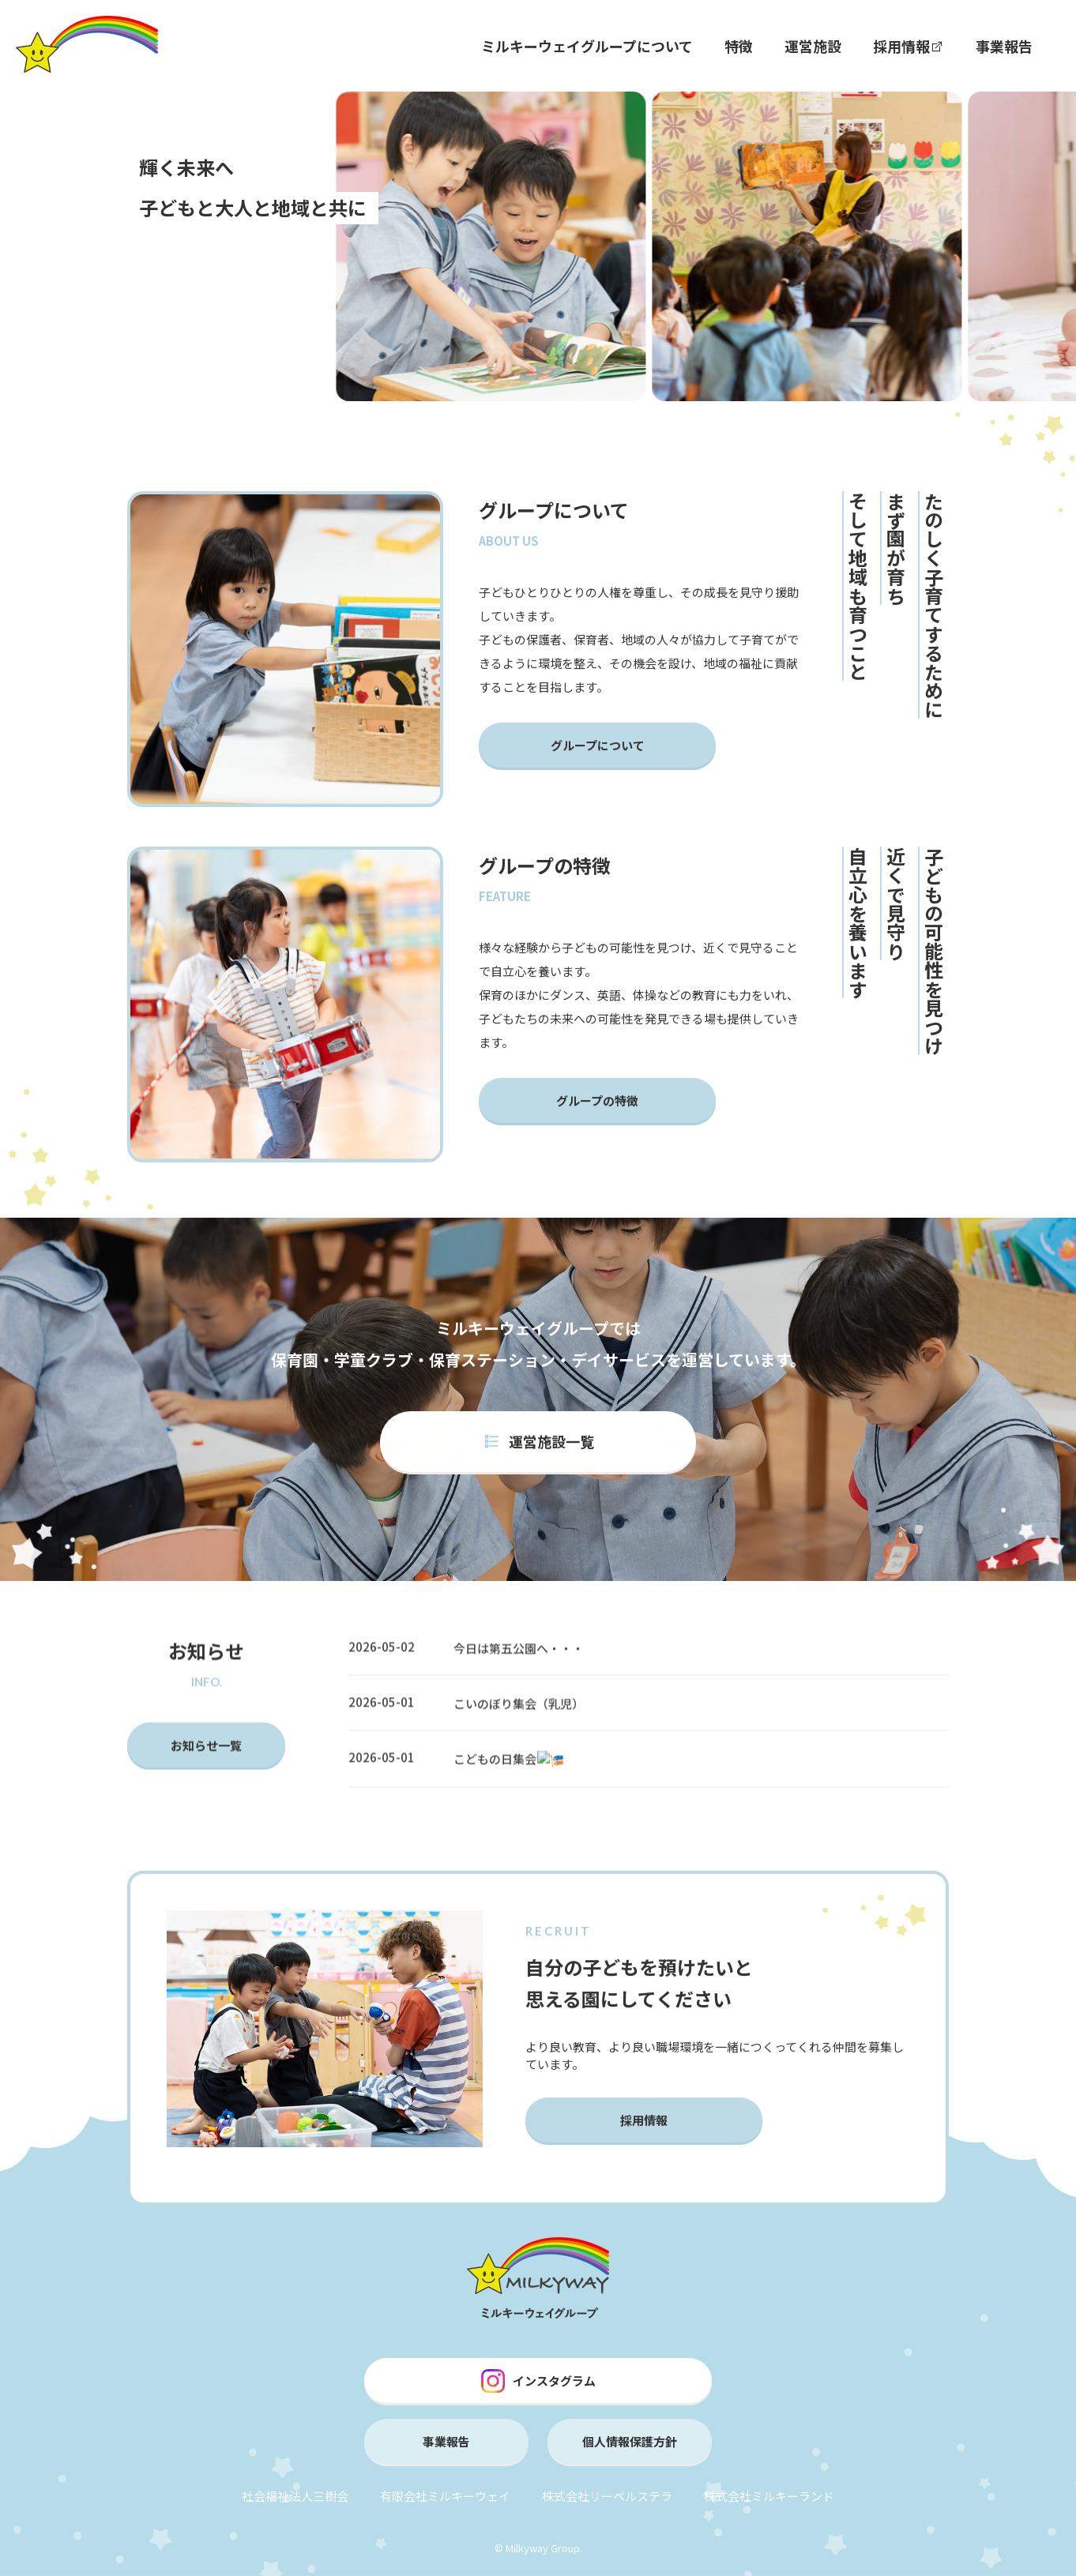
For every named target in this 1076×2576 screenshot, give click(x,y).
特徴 (738, 46)
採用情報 (908, 46)
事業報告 (1004, 46)
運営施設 (812, 46)
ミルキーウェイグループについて (587, 46)
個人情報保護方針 (629, 2441)
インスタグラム (538, 2381)
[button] (323, 281)
